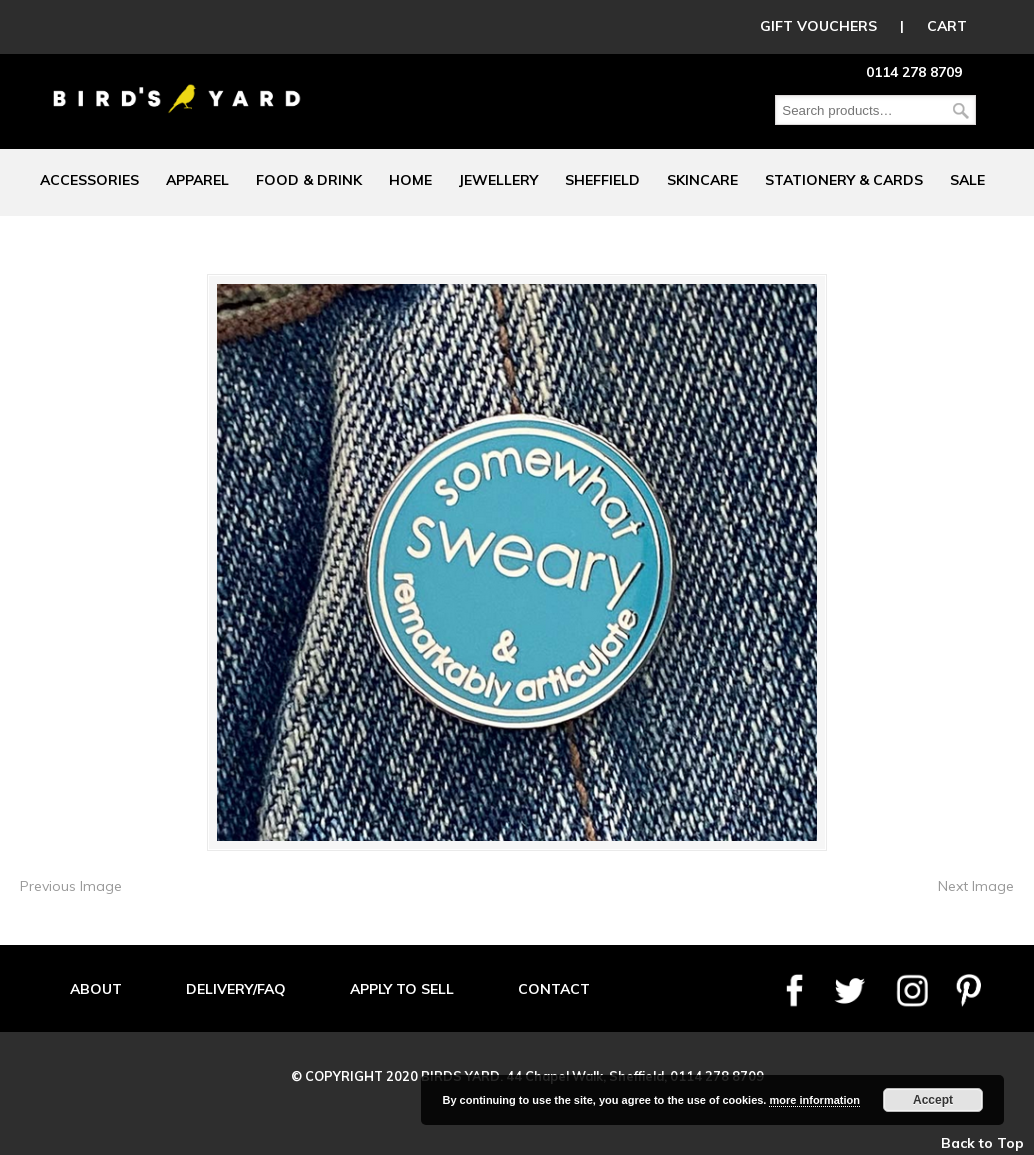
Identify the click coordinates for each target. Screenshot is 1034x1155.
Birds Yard (177, 84)
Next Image (976, 886)
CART (947, 26)
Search (961, 110)
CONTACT (554, 989)
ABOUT (96, 989)
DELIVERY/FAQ (236, 989)
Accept (933, 1100)
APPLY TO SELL (402, 989)
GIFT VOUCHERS (818, 26)
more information (814, 1100)
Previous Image (71, 886)
